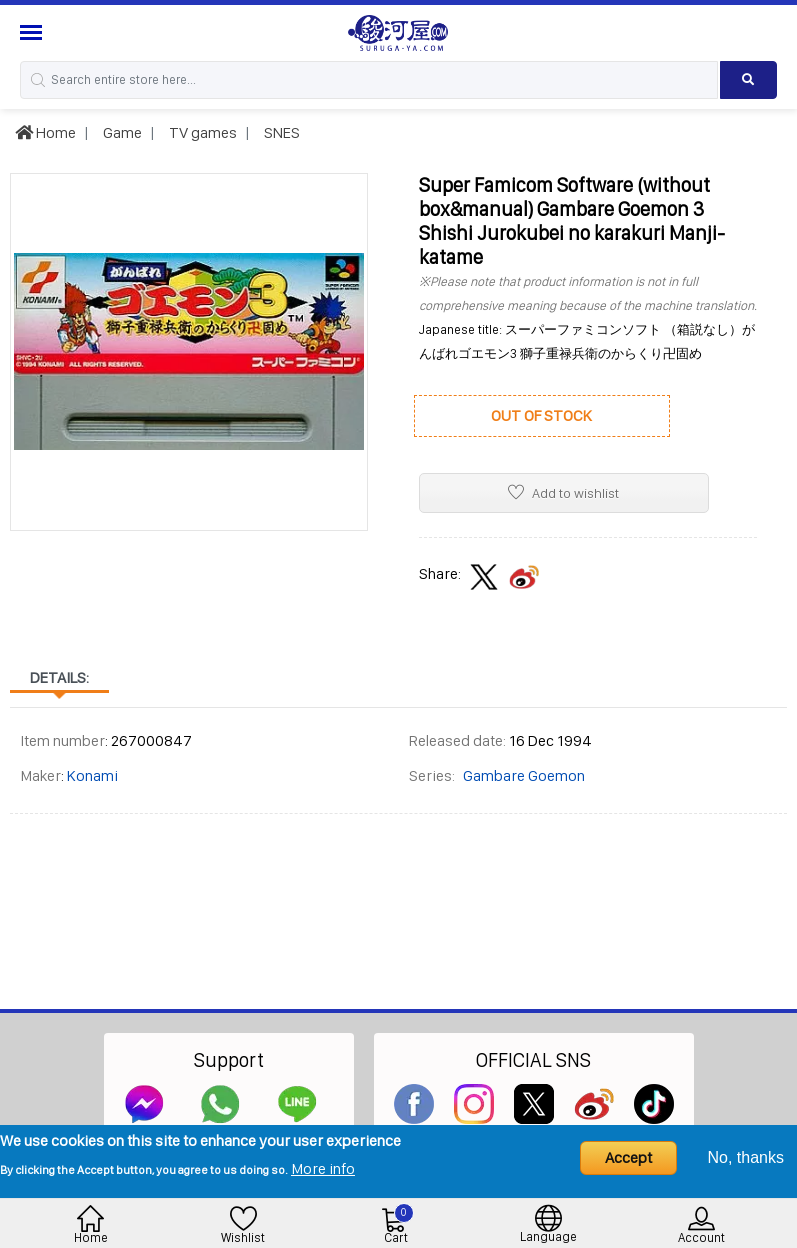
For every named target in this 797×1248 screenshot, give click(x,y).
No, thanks (746, 1157)
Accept (628, 1157)
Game (121, 132)
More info (323, 1168)
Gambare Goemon (524, 775)
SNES (280, 132)
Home (45, 132)
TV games (201, 132)
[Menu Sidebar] (33, 32)
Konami (92, 775)
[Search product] (748, 80)
